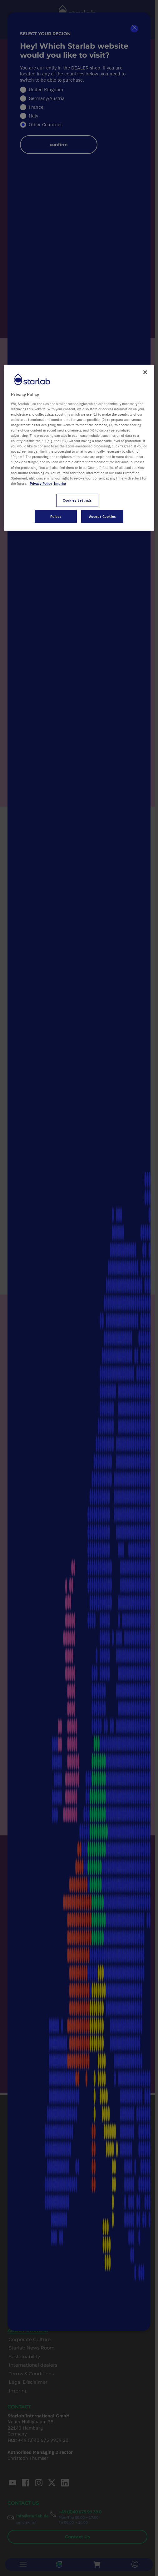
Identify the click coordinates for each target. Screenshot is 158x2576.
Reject (55, 516)
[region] (79, 448)
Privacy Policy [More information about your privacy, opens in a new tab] (41, 483)
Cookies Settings (77, 500)
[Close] (145, 372)
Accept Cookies (102, 516)
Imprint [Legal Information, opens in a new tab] (60, 483)
